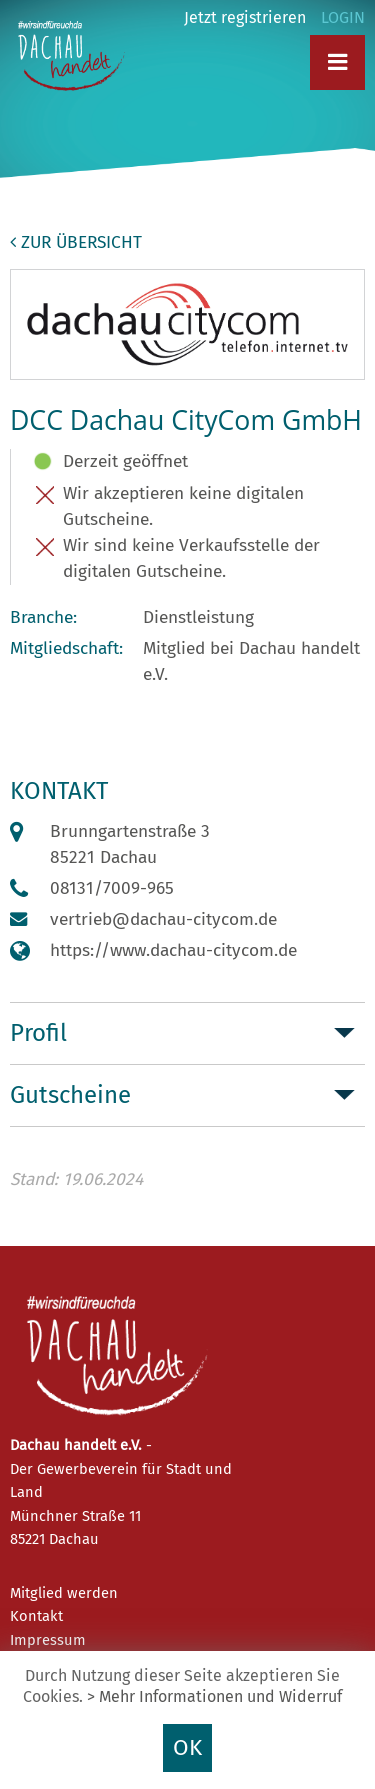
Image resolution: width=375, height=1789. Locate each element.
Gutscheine (70, 1095)
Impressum (48, 1640)
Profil (38, 1033)
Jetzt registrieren (245, 17)
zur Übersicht (76, 242)
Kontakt (36, 1616)
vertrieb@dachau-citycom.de (163, 919)
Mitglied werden (64, 1593)
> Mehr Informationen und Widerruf (214, 1696)
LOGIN (343, 17)
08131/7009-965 (112, 888)
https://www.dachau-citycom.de (173, 950)
